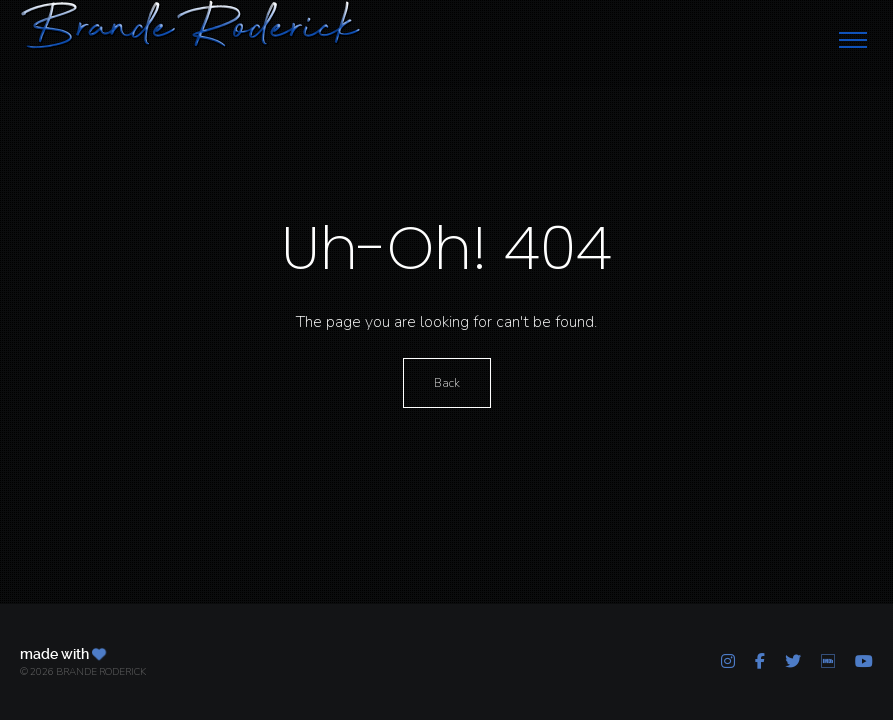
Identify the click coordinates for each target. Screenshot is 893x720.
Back (447, 383)
